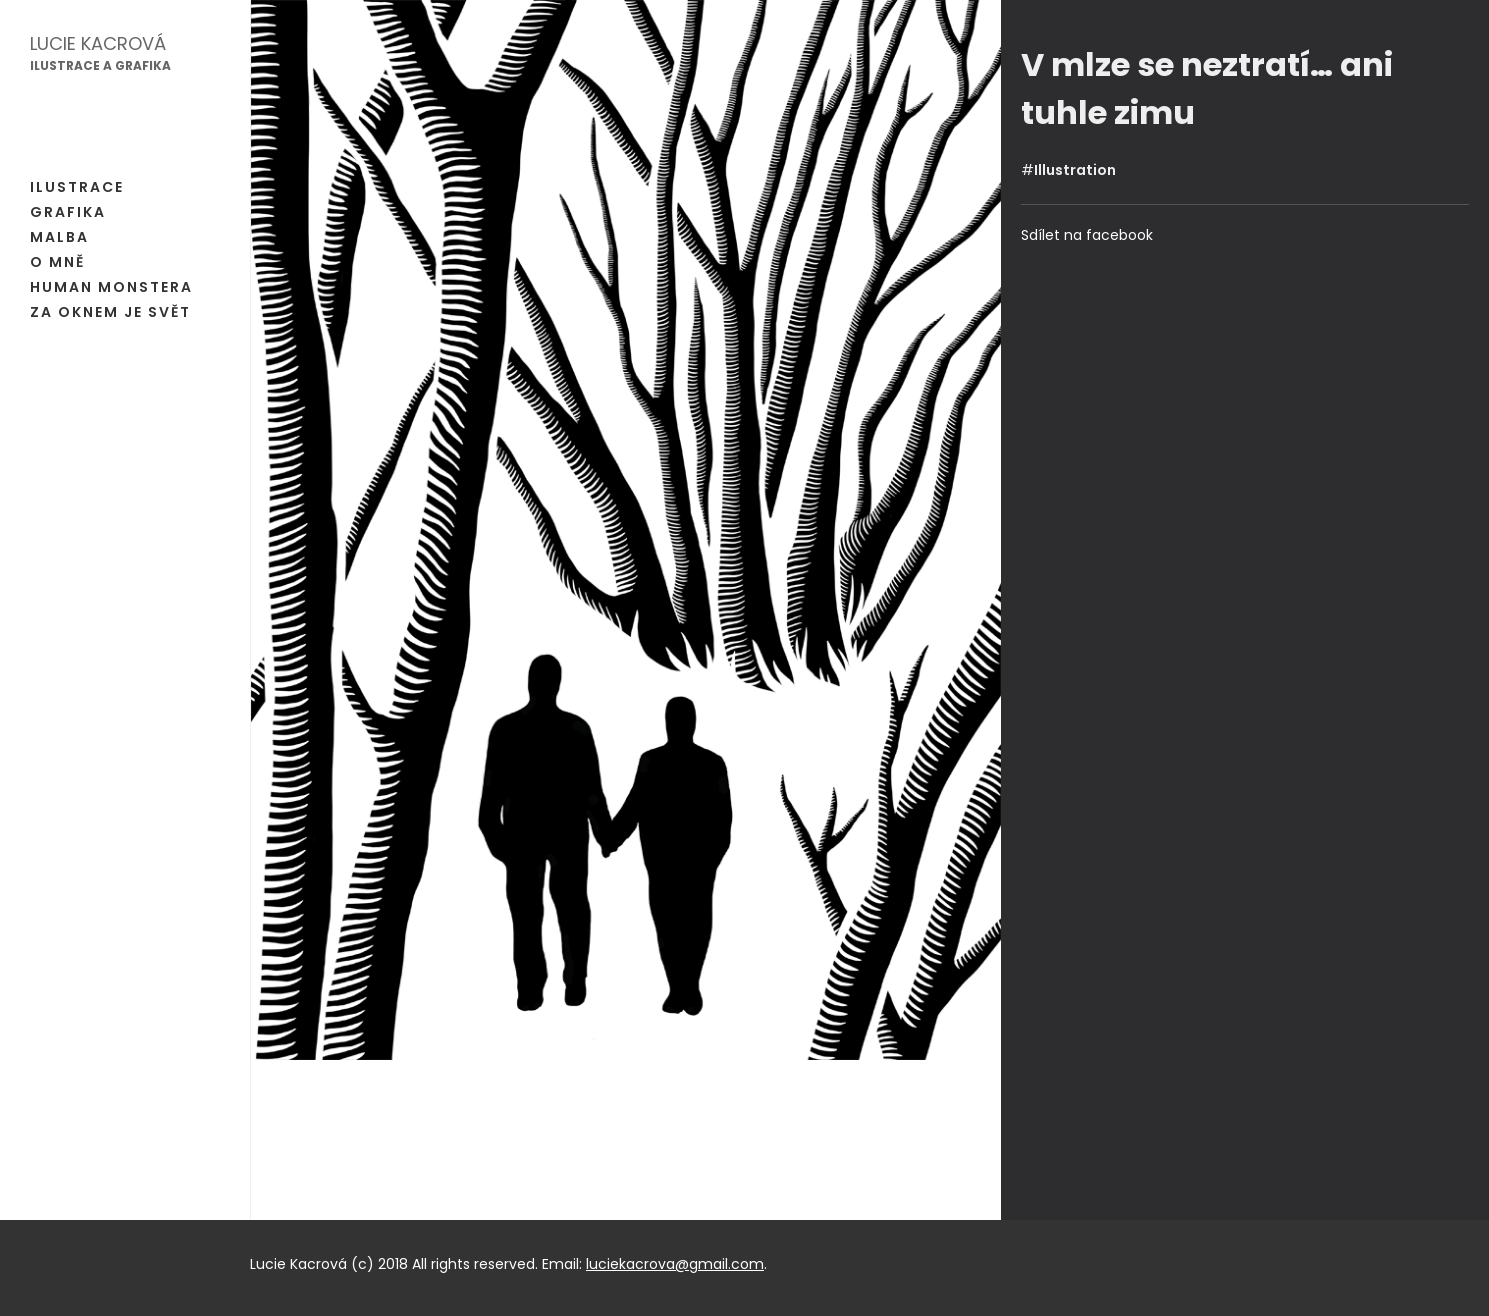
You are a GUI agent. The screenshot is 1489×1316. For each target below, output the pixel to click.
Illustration (1075, 170)
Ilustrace (77, 187)
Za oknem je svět (110, 312)
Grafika (68, 212)
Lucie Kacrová (98, 43)
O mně (57, 262)
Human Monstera (111, 287)
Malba (59, 237)
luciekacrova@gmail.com (675, 1264)
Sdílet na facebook (1087, 235)
